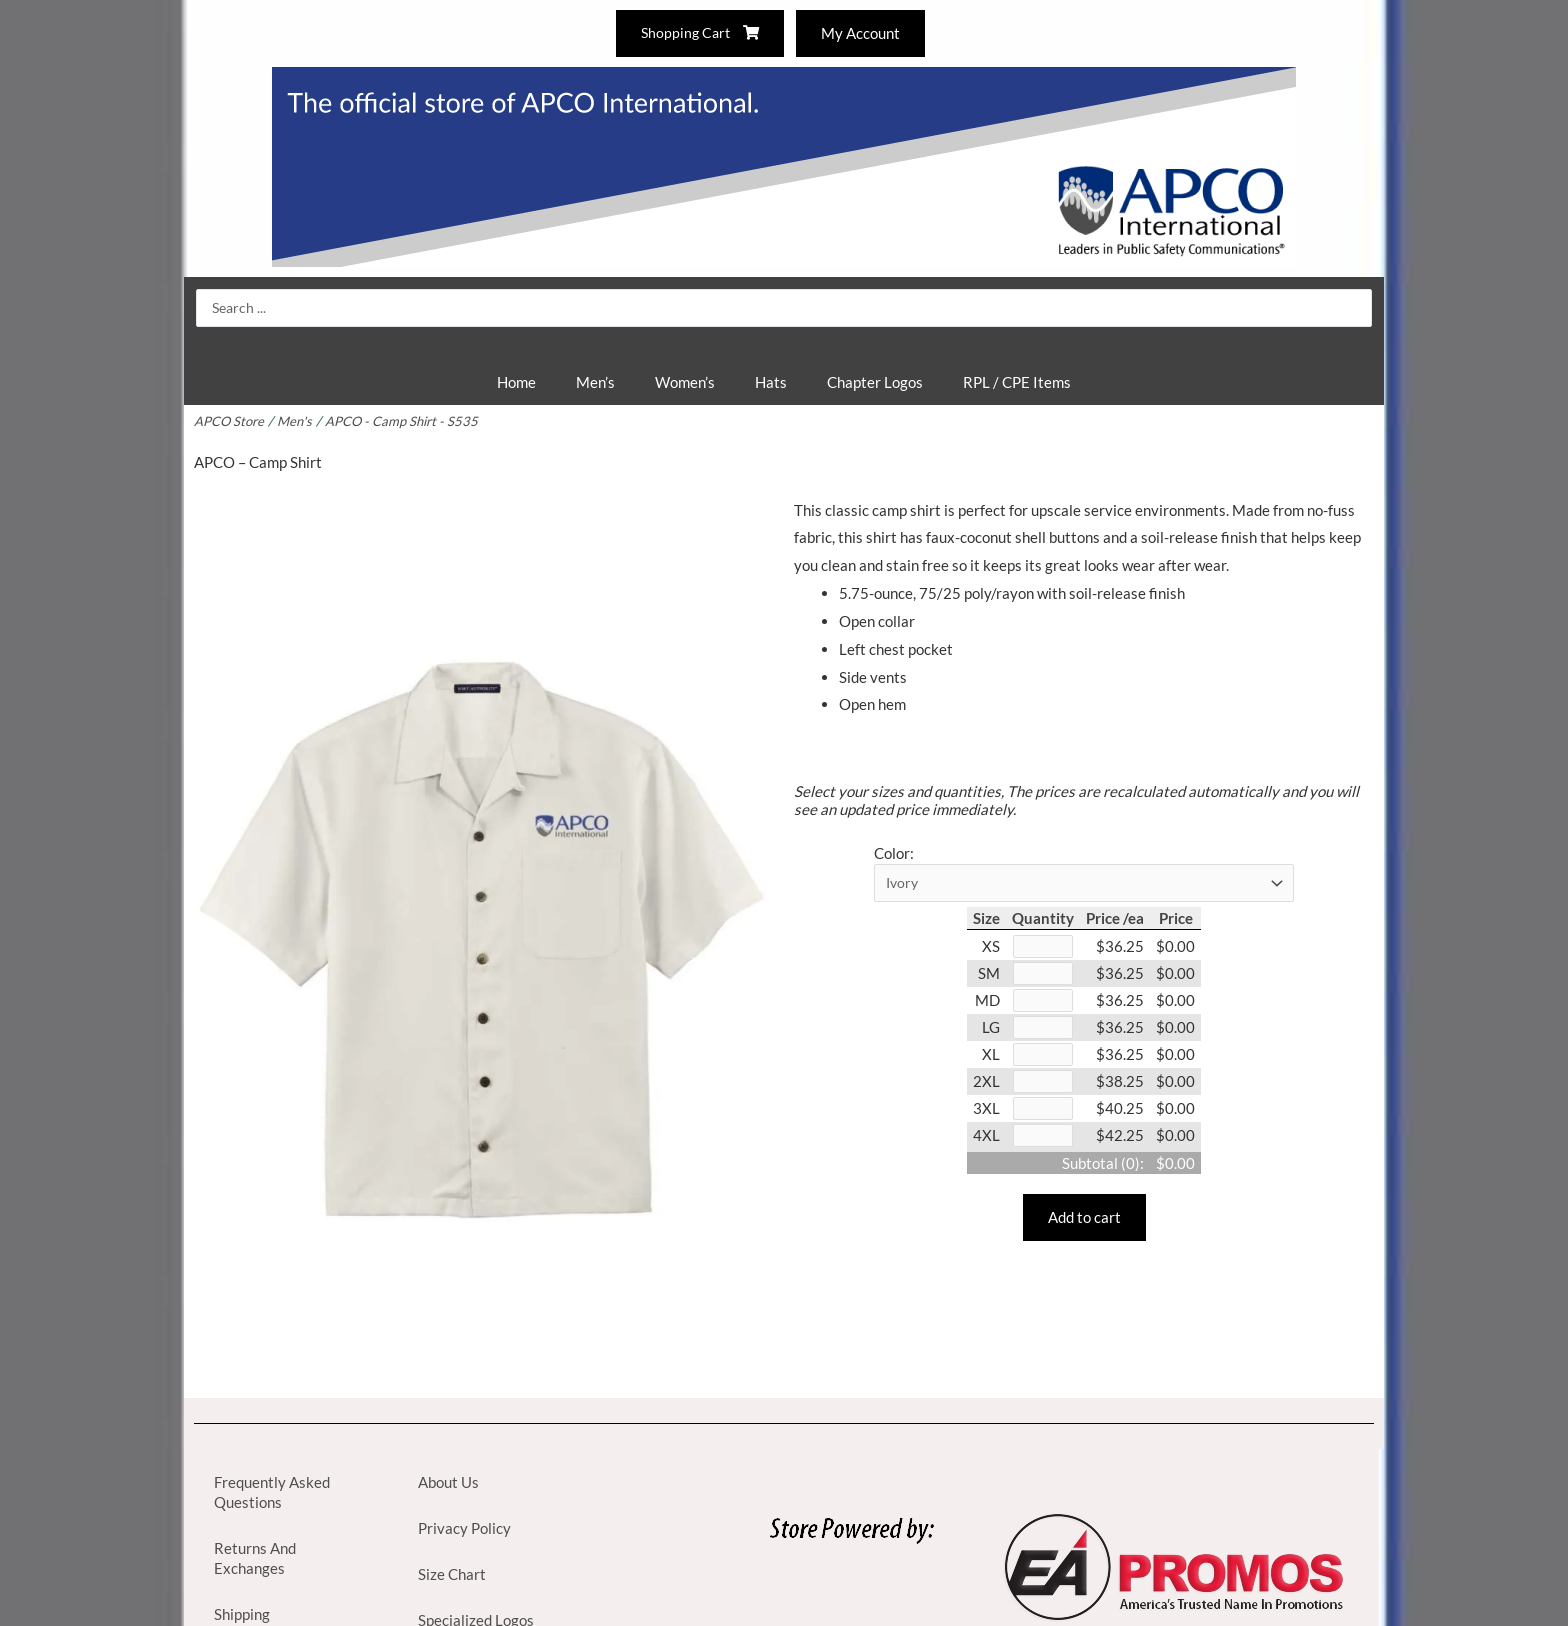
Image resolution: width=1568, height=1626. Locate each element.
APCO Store (230, 421)
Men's (297, 421)
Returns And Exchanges (255, 1558)
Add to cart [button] (1084, 1227)
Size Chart (452, 1574)
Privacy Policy (464, 1528)
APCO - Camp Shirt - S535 (405, 421)
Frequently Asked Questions (272, 1492)
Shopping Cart (697, 33)
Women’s (685, 382)
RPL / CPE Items (1017, 382)
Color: (894, 853)
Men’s (595, 382)
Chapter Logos (875, 382)
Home (516, 382)
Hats (771, 382)
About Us (448, 1482)
